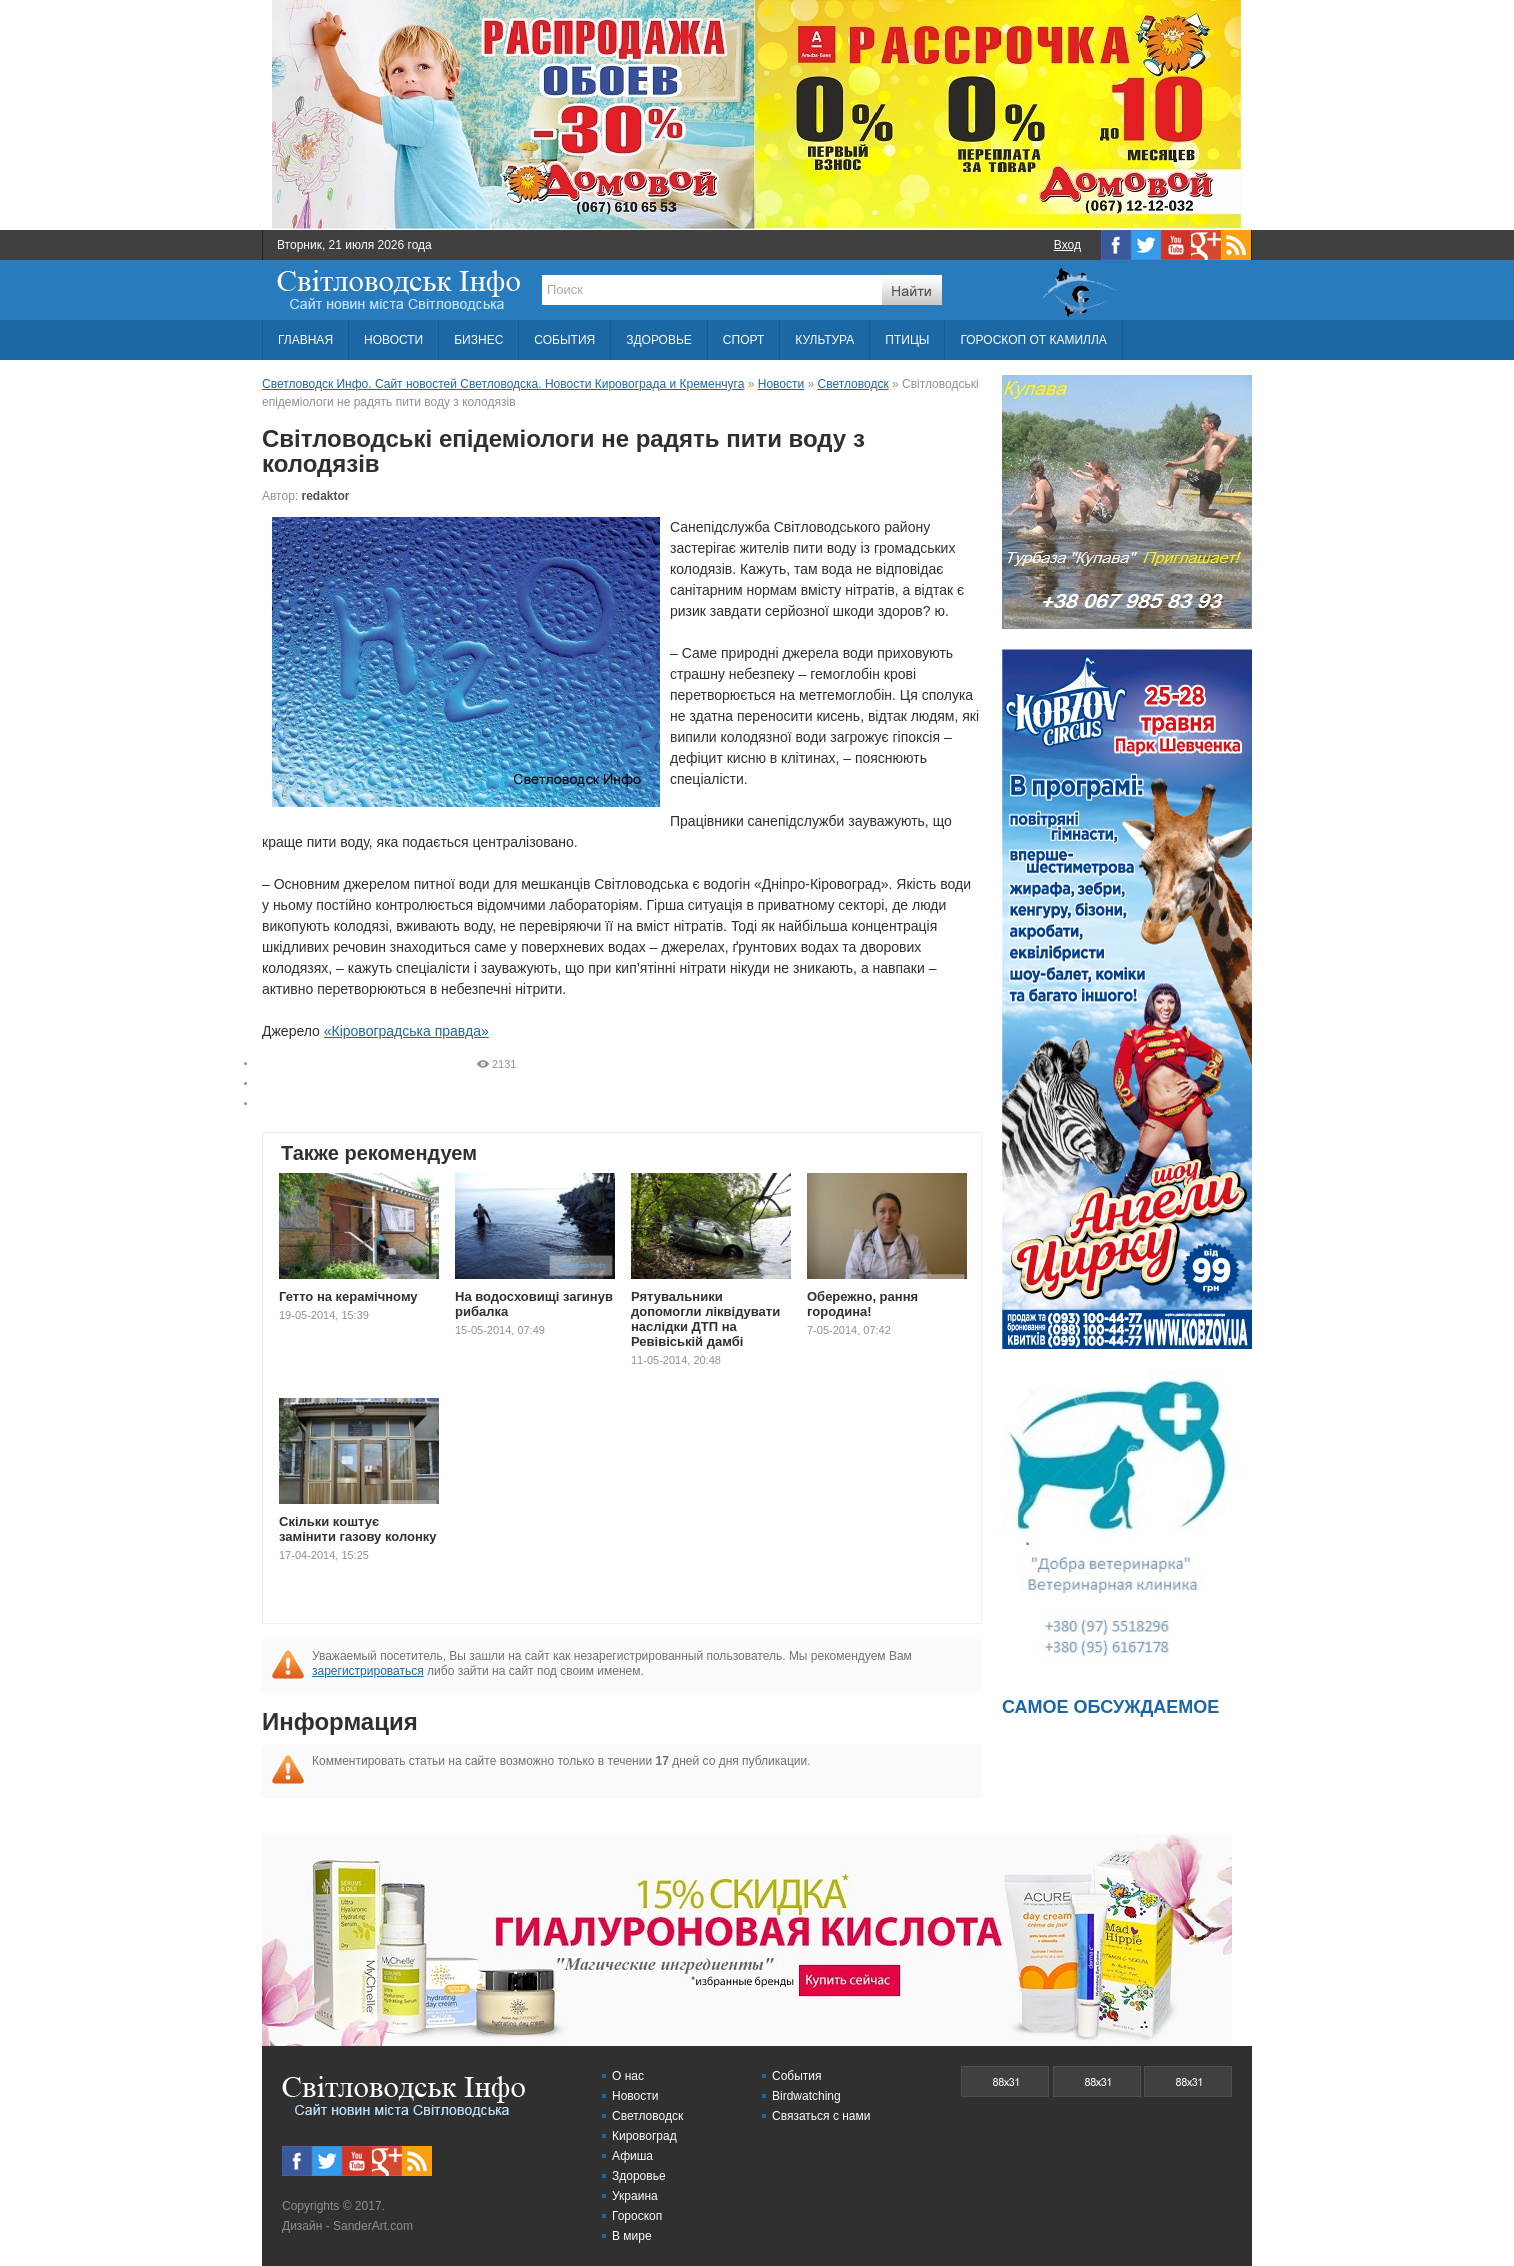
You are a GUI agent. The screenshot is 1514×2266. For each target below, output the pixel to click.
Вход (1067, 245)
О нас (628, 2076)
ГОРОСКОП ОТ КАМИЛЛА (1033, 340)
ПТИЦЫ (907, 340)
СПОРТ (743, 340)
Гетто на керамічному (348, 1296)
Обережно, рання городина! (862, 1304)
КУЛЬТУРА (824, 340)
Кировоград (644, 2136)
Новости (635, 2096)
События (797, 2076)
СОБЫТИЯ (564, 340)
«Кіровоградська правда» (406, 1031)
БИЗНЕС (478, 340)
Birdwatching (806, 2096)
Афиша (632, 2156)
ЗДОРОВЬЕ (659, 340)
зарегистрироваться (368, 1671)
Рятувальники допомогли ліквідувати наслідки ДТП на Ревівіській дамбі (705, 1319)
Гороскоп (637, 2216)
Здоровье (639, 2176)
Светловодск (647, 2116)
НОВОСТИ (393, 340)
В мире (632, 2236)
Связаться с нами (821, 2116)
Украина (635, 2196)
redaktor (326, 496)
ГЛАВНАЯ (305, 340)
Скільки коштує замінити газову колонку (358, 1529)
